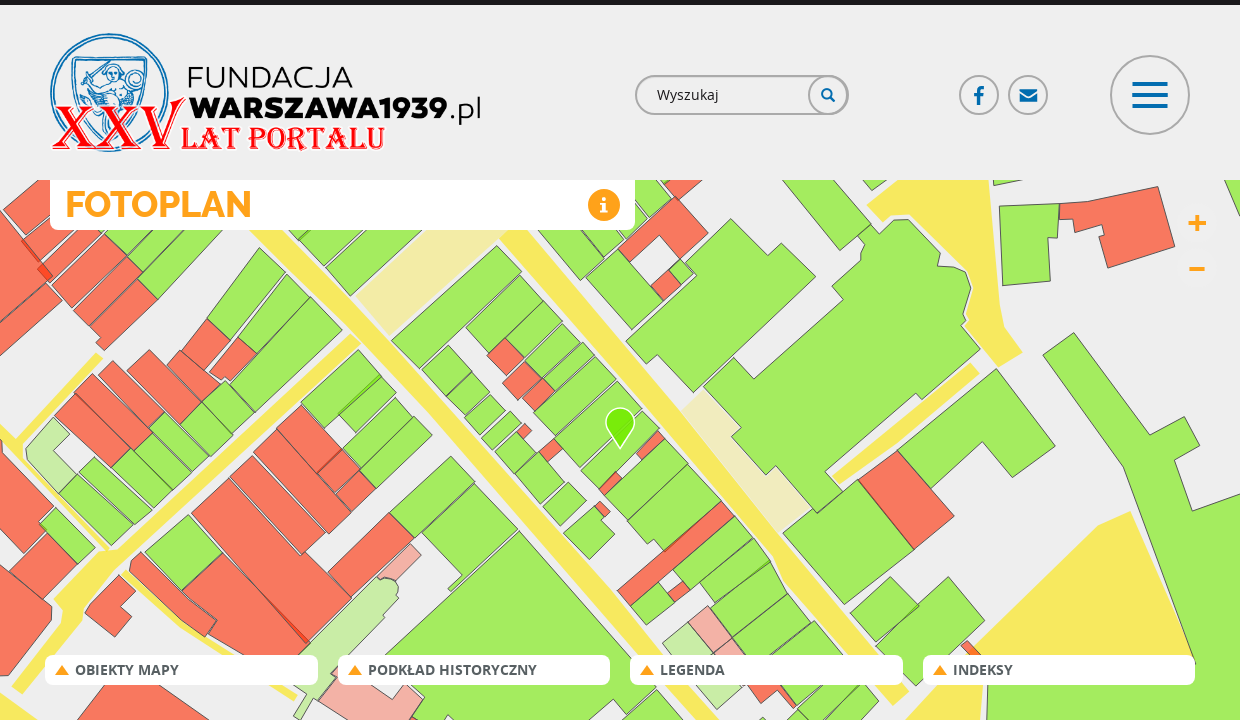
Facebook (980, 86)
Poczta (1029, 86)
